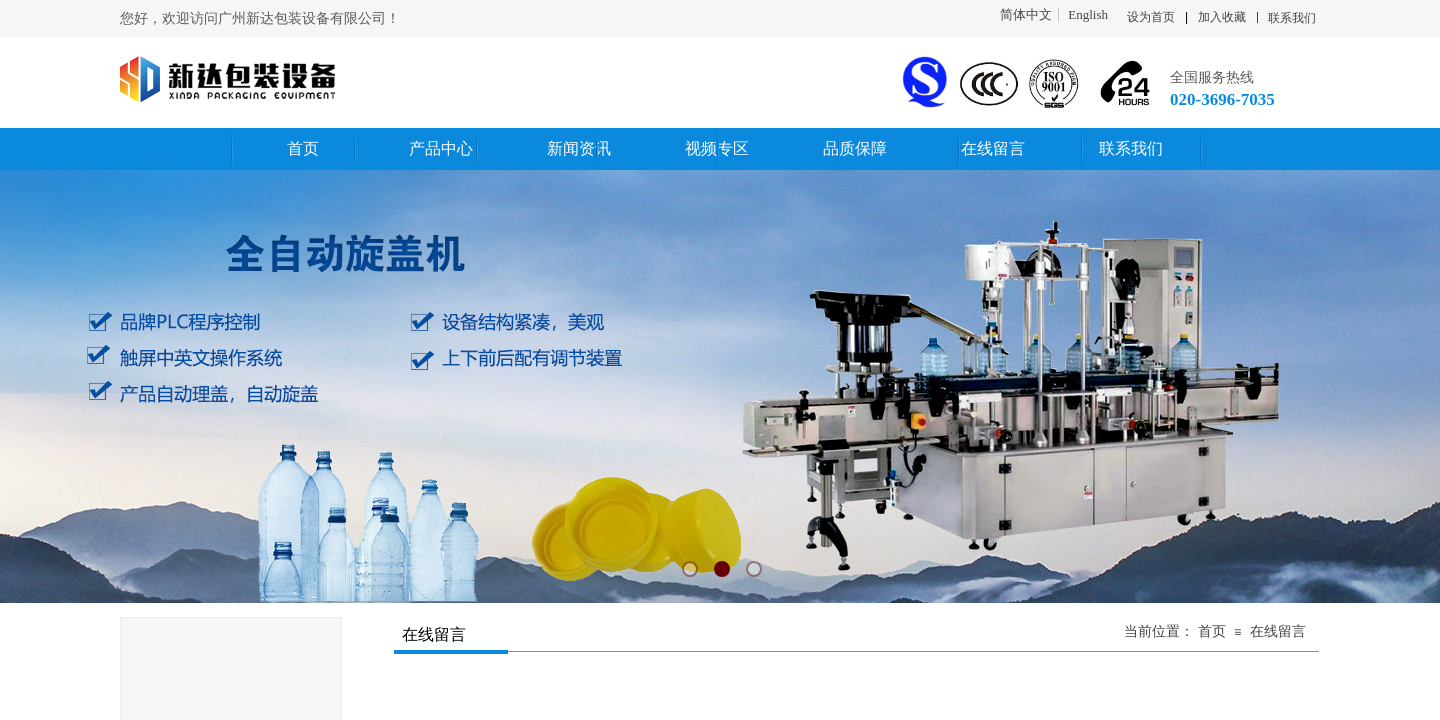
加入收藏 (1222, 17)
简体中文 (1026, 15)
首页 (1212, 631)
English (1088, 15)
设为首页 (1151, 17)
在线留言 (1278, 631)
